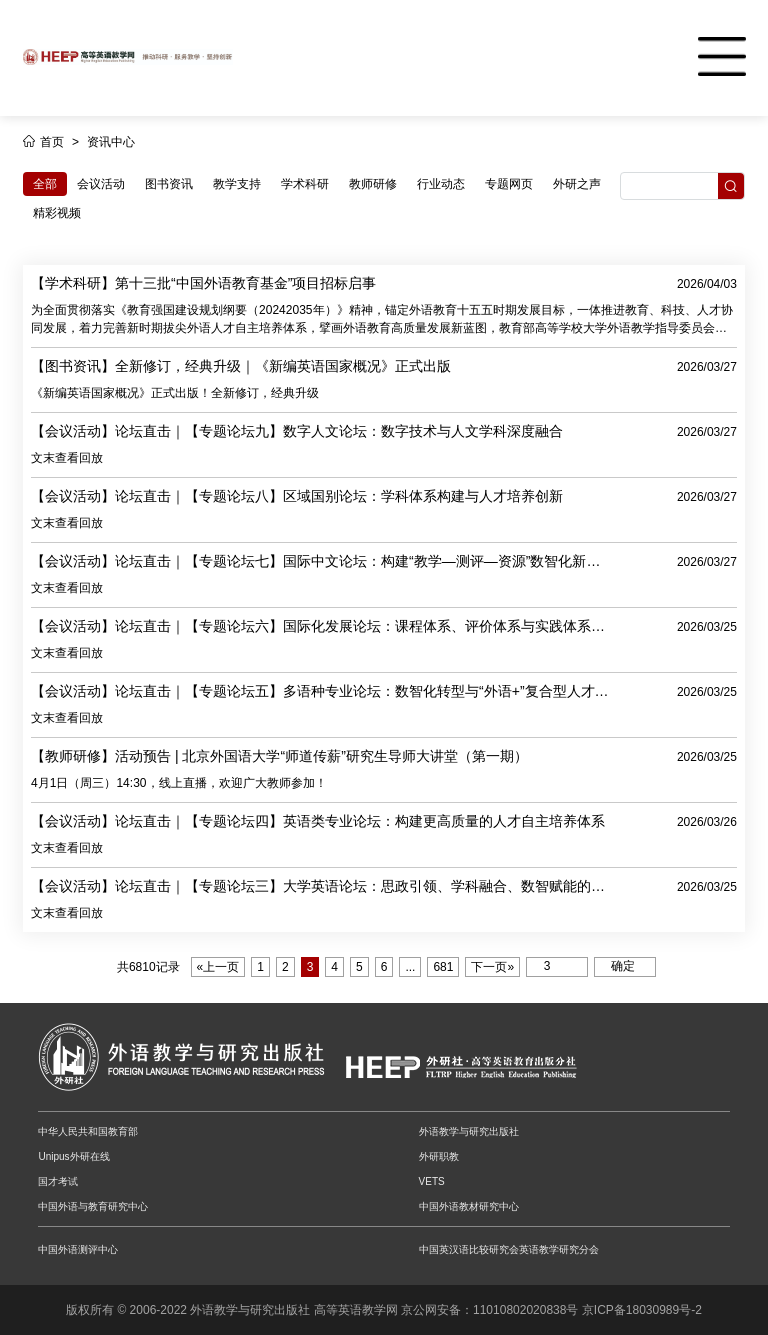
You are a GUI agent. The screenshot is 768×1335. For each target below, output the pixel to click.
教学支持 (237, 184)
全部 (45, 184)
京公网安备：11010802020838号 (489, 1310)
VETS (432, 1181)
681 (443, 967)
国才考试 (58, 1181)
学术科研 (305, 184)
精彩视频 (57, 213)
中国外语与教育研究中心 (93, 1206)
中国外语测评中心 (78, 1249)
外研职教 (439, 1156)
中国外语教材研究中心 (469, 1206)
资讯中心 (111, 142)
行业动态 (441, 184)
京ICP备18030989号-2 (642, 1310)
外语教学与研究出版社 (469, 1131)
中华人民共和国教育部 (88, 1131)
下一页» (492, 967)
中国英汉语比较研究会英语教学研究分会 (509, 1249)
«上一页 (218, 967)
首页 (52, 142)
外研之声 (577, 184)
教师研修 (373, 184)
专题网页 (509, 184)
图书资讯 (169, 184)
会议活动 (101, 184)
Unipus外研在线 (73, 1156)
